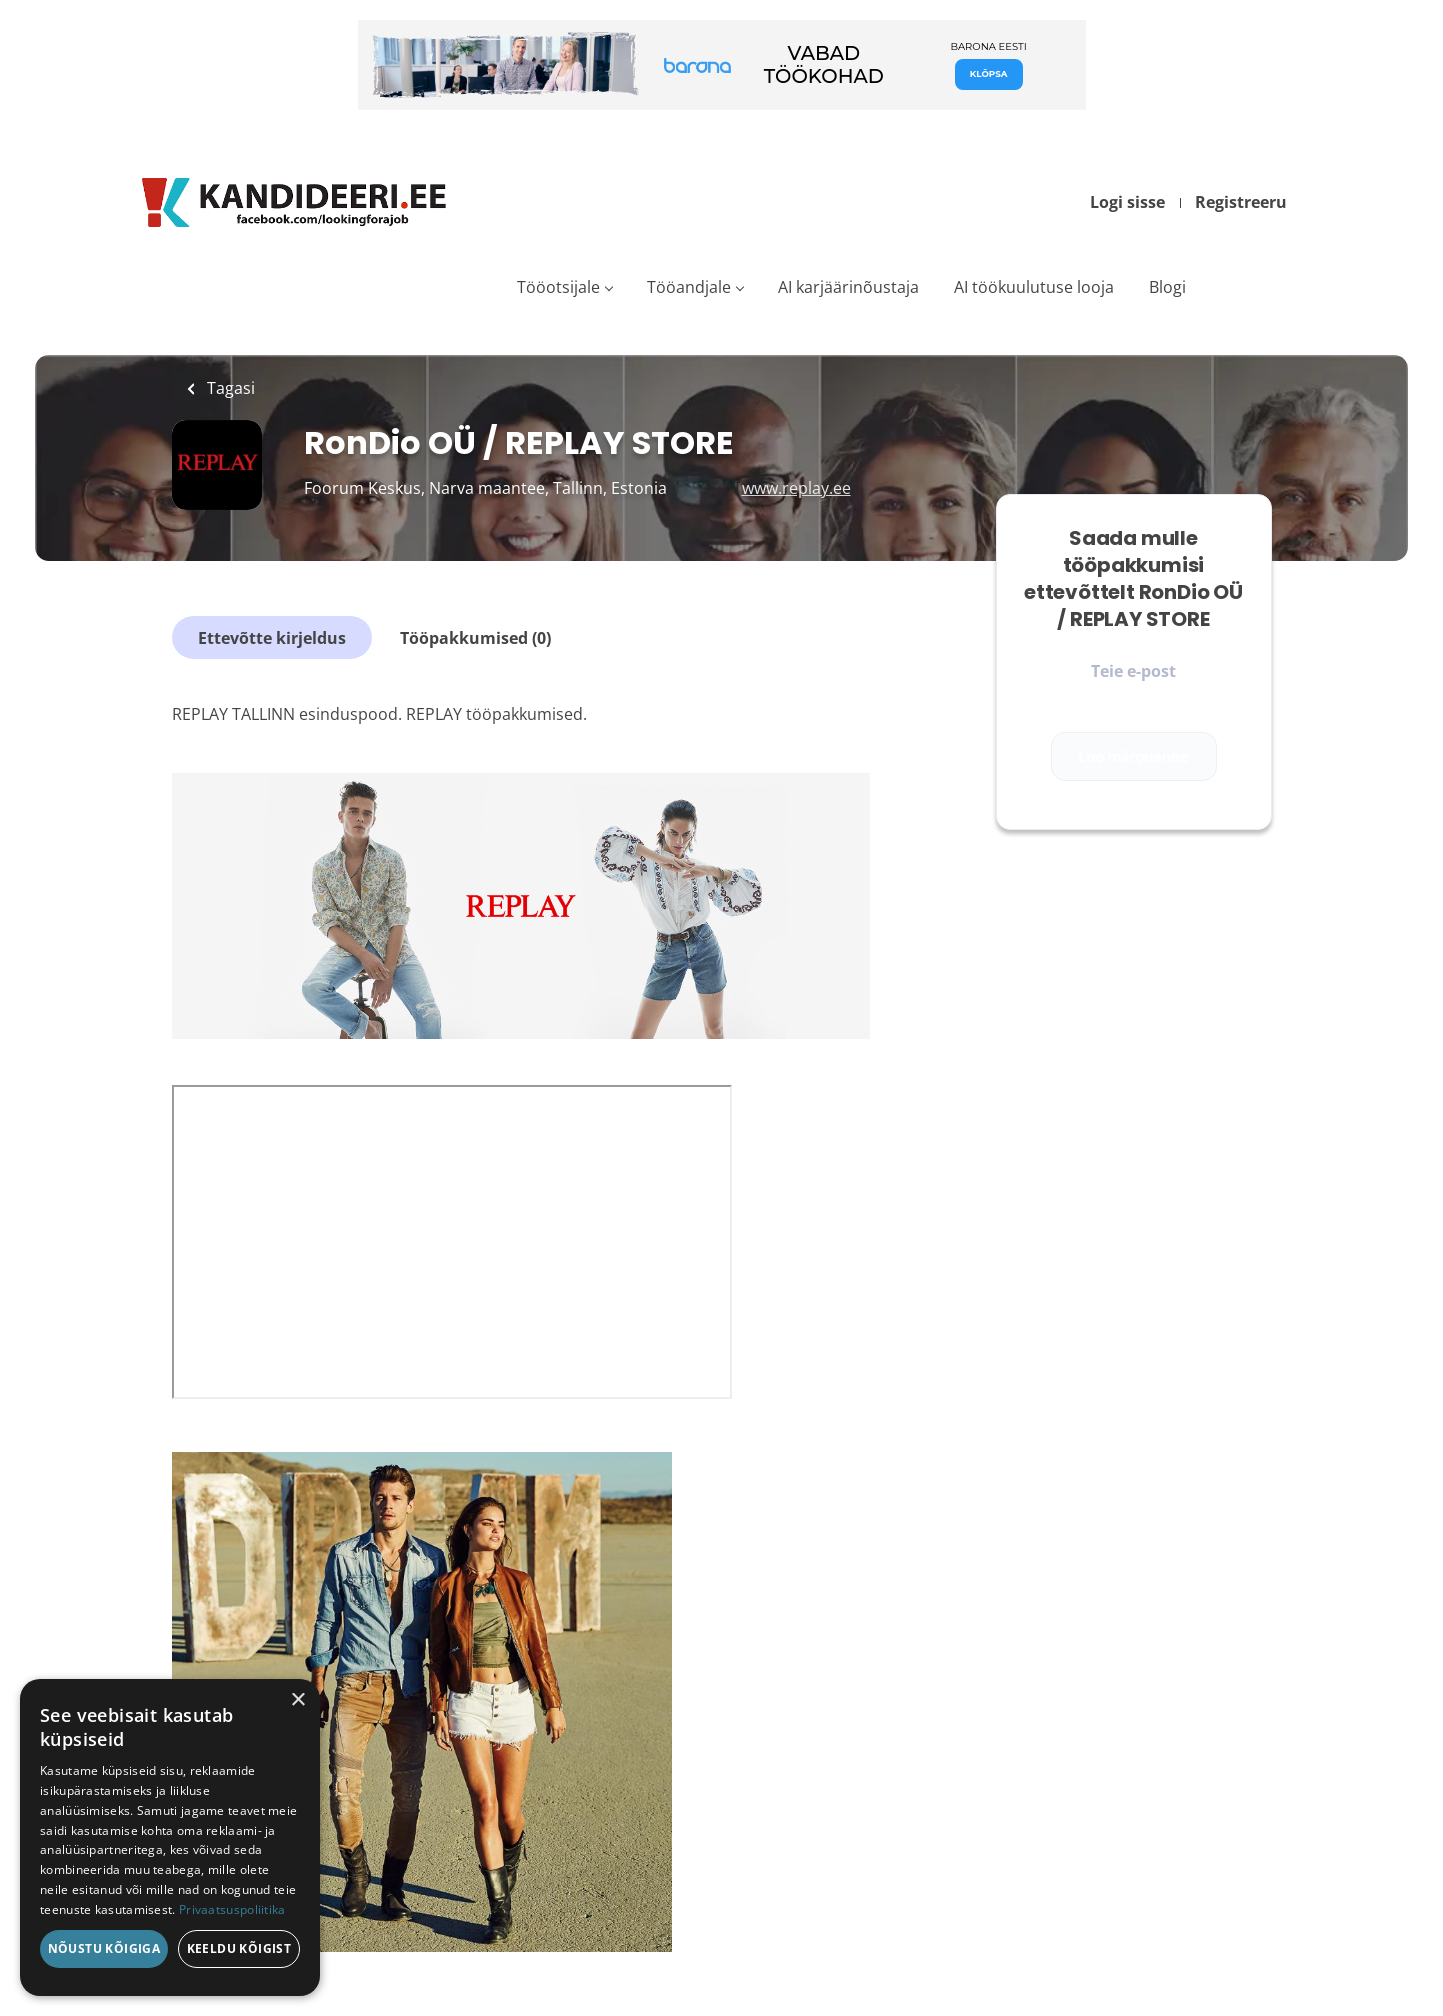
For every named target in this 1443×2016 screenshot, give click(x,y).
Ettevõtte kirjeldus (272, 638)
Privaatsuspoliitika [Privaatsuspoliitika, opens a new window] (232, 1909)
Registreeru (1241, 202)
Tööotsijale (558, 287)
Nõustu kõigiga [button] (104, 1948)
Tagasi (229, 388)
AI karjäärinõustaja (848, 287)
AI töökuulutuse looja (1034, 287)
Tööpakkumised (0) (475, 638)
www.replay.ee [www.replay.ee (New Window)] (796, 488)
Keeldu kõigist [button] (239, 1948)
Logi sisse (1127, 202)
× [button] (297, 1700)
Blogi (1167, 287)
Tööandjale (689, 287)
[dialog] (170, 1837)
